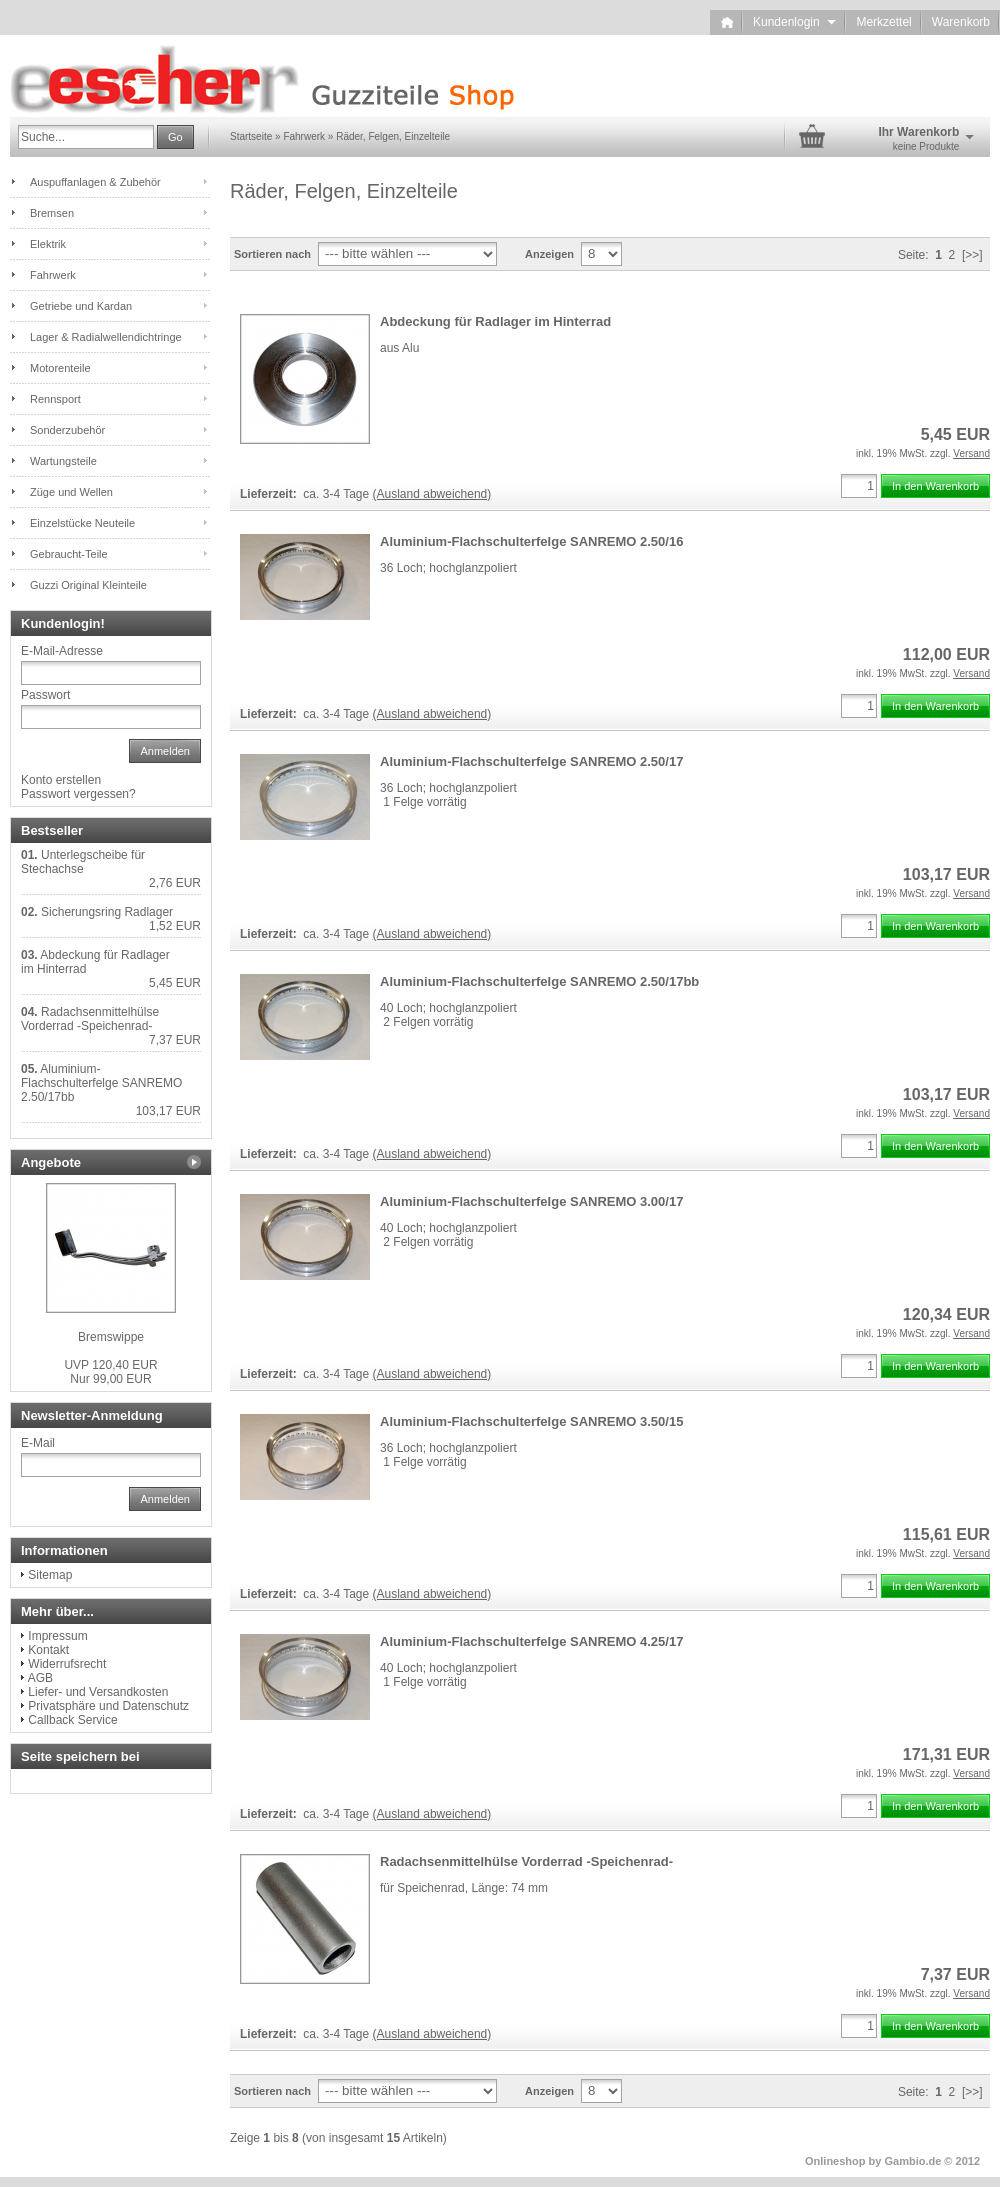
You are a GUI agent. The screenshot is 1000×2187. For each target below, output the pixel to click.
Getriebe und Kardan (81, 306)
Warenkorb (961, 22)
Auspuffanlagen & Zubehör (95, 182)
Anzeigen (549, 254)
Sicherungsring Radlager (107, 912)
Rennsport (55, 399)
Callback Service (72, 1720)
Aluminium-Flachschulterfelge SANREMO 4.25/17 (531, 1641)
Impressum (57, 1636)
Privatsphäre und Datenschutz (108, 1706)
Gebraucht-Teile (69, 554)
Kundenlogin (794, 22)
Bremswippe (111, 1337)
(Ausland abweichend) (432, 494)
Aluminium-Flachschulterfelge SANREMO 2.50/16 (531, 541)
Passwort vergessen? (78, 794)
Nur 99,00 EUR (110, 1372)
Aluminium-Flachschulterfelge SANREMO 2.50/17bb (539, 981)
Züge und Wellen (71, 492)
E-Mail (38, 1443)
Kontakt (48, 1650)
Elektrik (48, 244)
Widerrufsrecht (67, 1664)
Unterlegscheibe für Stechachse (83, 862)
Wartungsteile (63, 461)
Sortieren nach (272, 254)
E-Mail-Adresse (62, 651)
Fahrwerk (53, 275)
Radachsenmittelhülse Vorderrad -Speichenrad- (526, 1861)
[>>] (972, 255)
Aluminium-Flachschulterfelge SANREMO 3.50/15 (531, 1421)
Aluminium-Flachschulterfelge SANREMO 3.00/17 (531, 1201)
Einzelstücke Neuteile (82, 523)
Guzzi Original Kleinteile (88, 585)
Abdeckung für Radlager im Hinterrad (495, 321)
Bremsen (52, 213)
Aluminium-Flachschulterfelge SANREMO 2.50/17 (531, 761)
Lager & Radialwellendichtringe (106, 337)
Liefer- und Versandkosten (98, 1692)
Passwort (45, 695)
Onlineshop (835, 2161)
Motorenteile (60, 368)
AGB (40, 1678)
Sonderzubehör (67, 430)
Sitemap (50, 1575)
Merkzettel (883, 22)
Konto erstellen (61, 780)
